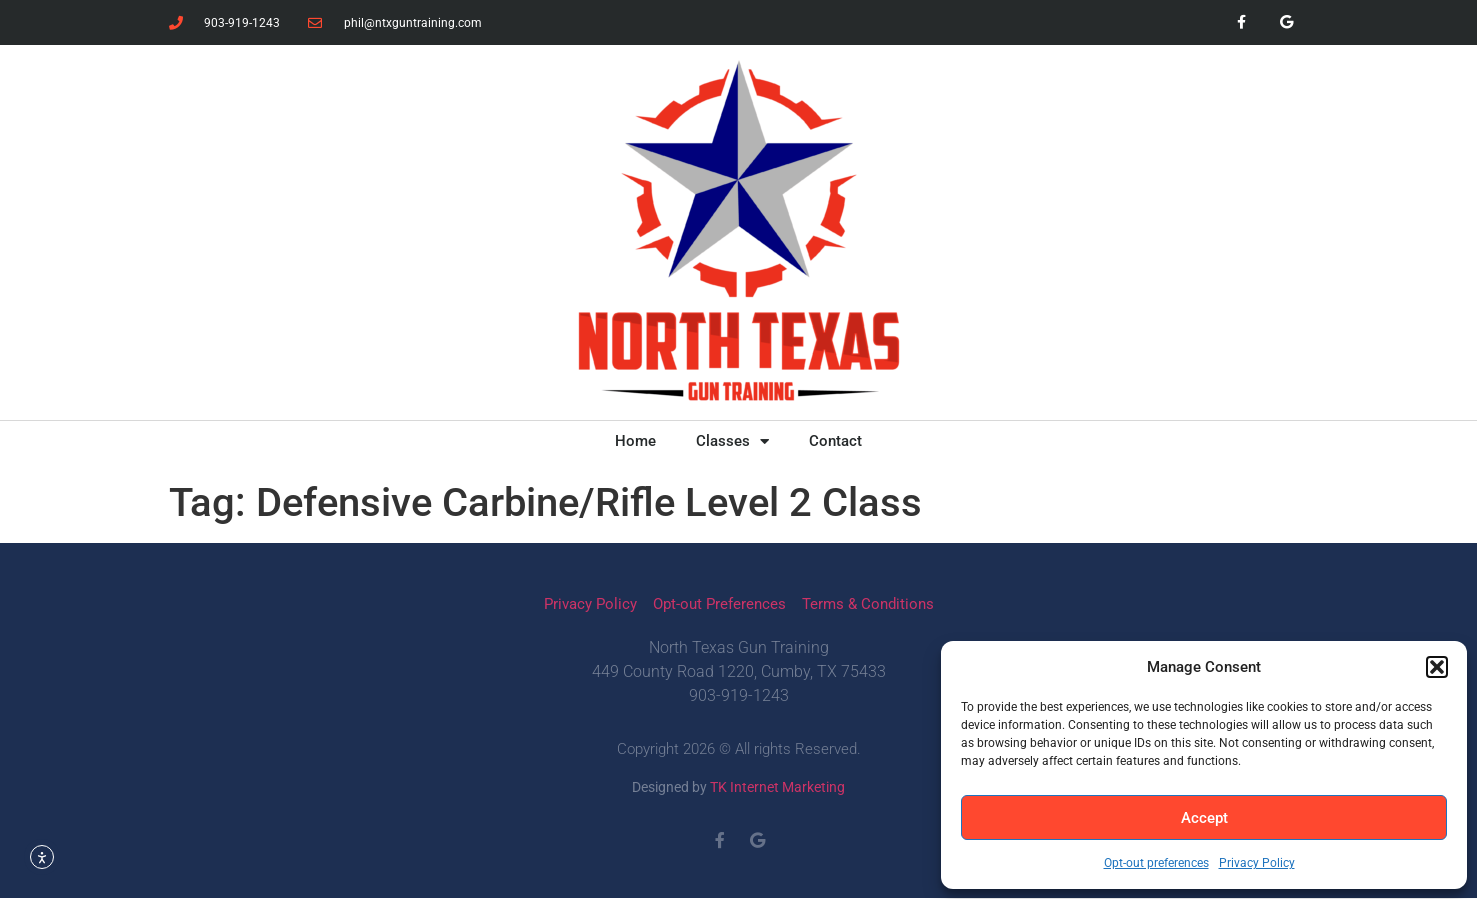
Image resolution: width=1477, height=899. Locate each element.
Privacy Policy (1257, 863)
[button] (1437, 667)
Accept (1204, 818)
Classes (732, 441)
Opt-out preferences (1156, 863)
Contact (835, 441)
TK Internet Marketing (777, 787)
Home (635, 441)
